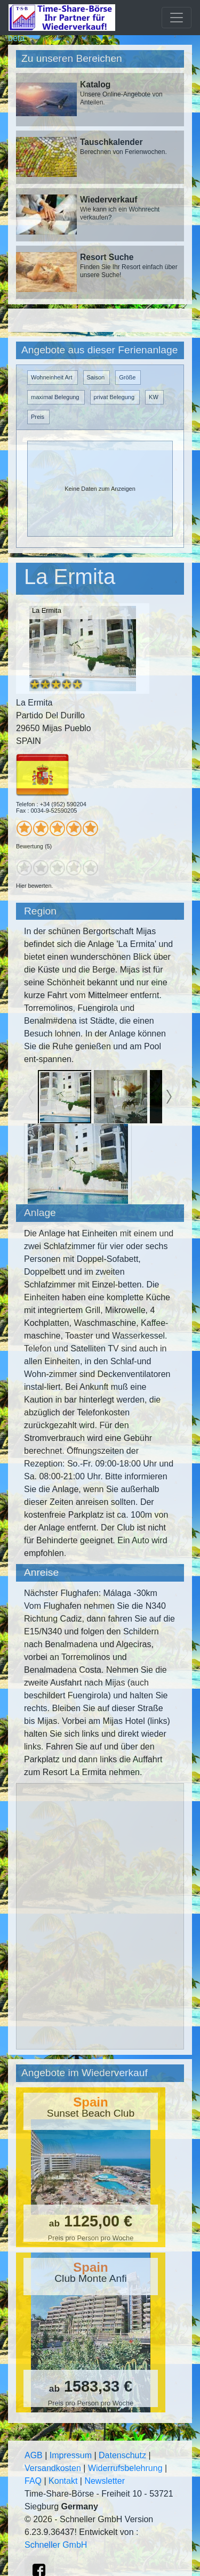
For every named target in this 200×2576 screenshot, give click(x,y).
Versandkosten (53, 2468)
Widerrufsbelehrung (125, 2468)
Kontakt (63, 2480)
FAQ (33, 2480)
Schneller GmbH (56, 2544)
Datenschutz (122, 2455)
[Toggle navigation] (176, 17)
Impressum (71, 2455)
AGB (34, 2455)
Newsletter (104, 2480)
